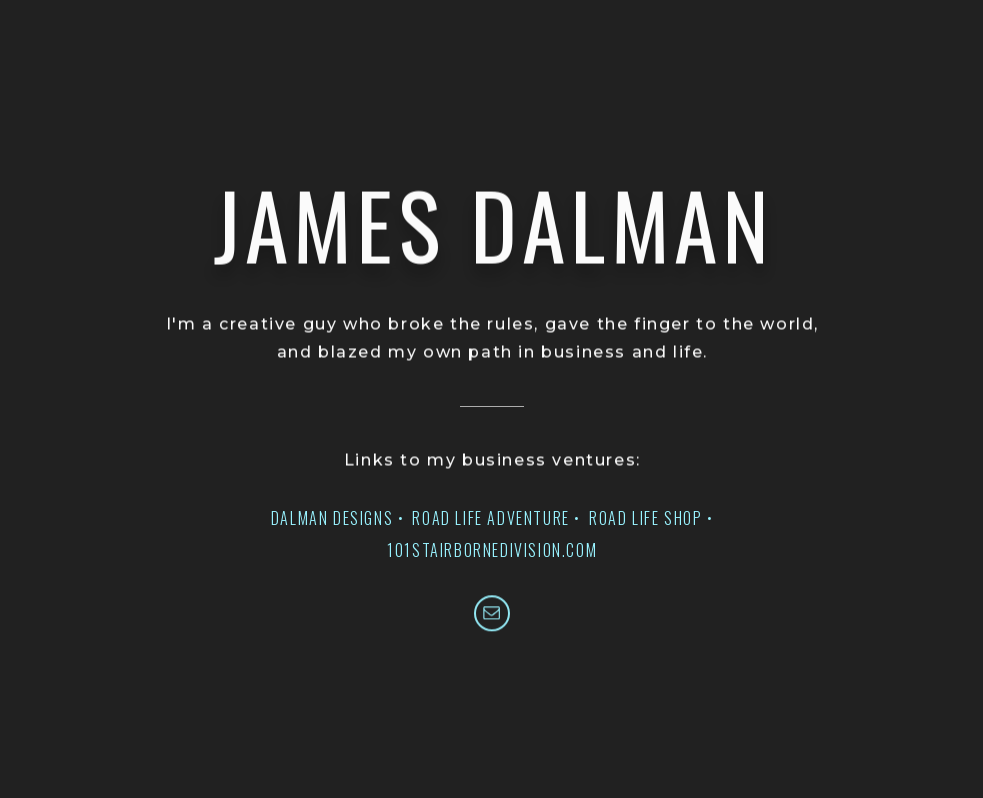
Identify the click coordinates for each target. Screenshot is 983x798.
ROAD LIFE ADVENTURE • (496, 518)
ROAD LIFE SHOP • (651, 518)
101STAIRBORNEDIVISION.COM (492, 550)
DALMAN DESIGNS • (338, 518)
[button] (492, 614)
